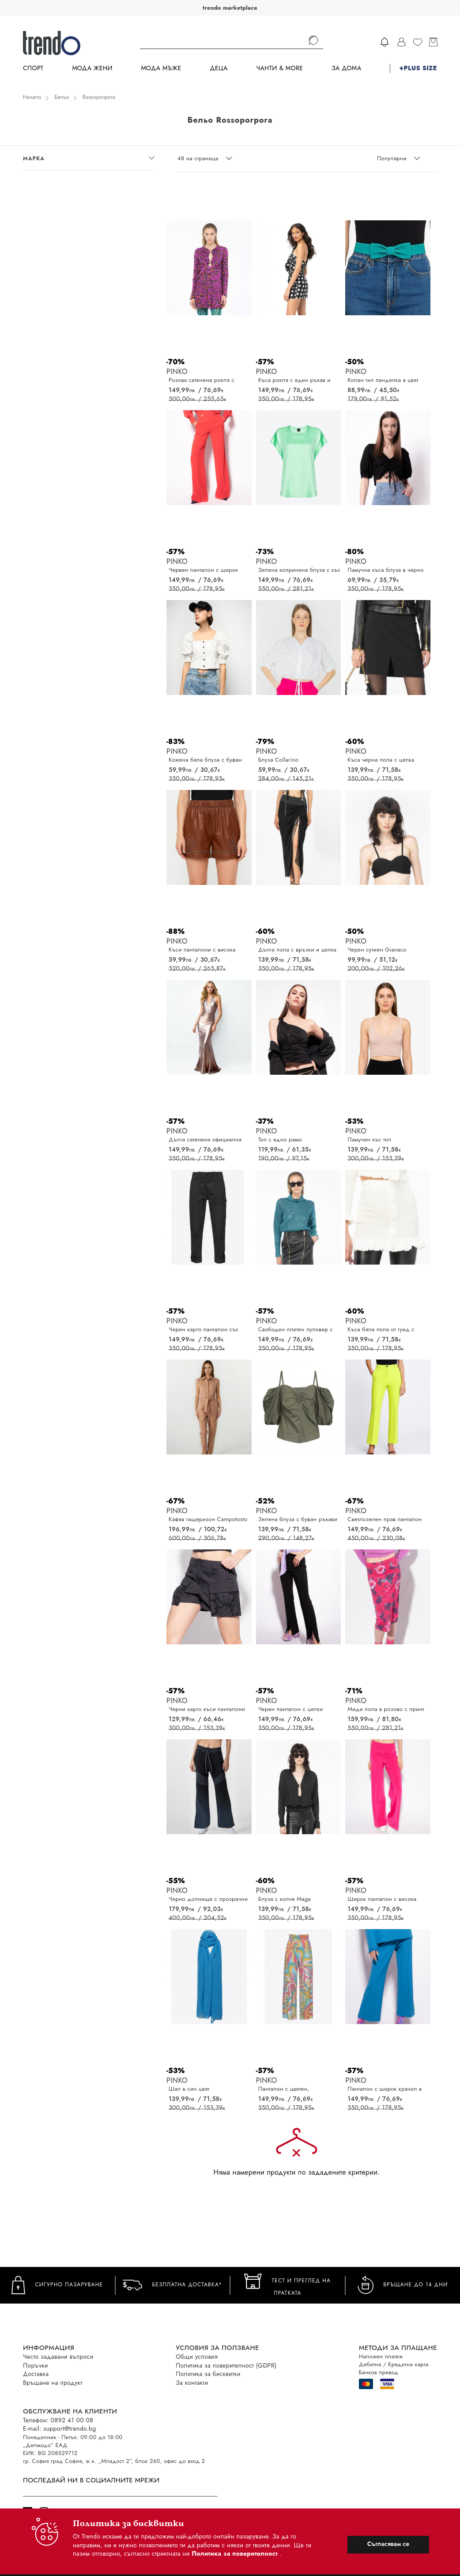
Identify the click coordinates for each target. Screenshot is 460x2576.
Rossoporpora (99, 97)
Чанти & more (279, 68)
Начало (32, 97)
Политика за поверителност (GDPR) (226, 2365)
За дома (346, 68)
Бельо (61, 97)
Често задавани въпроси (58, 2356)
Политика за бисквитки (208, 2373)
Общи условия (197, 2356)
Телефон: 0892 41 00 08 (58, 2420)
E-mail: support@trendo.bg (59, 2428)
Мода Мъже (161, 68)
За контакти (192, 2382)
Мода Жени (92, 68)
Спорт (33, 68)
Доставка (36, 2373)
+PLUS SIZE (418, 68)
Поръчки (35, 2365)
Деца (218, 68)
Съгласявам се (388, 2543)
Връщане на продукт (52, 2382)
